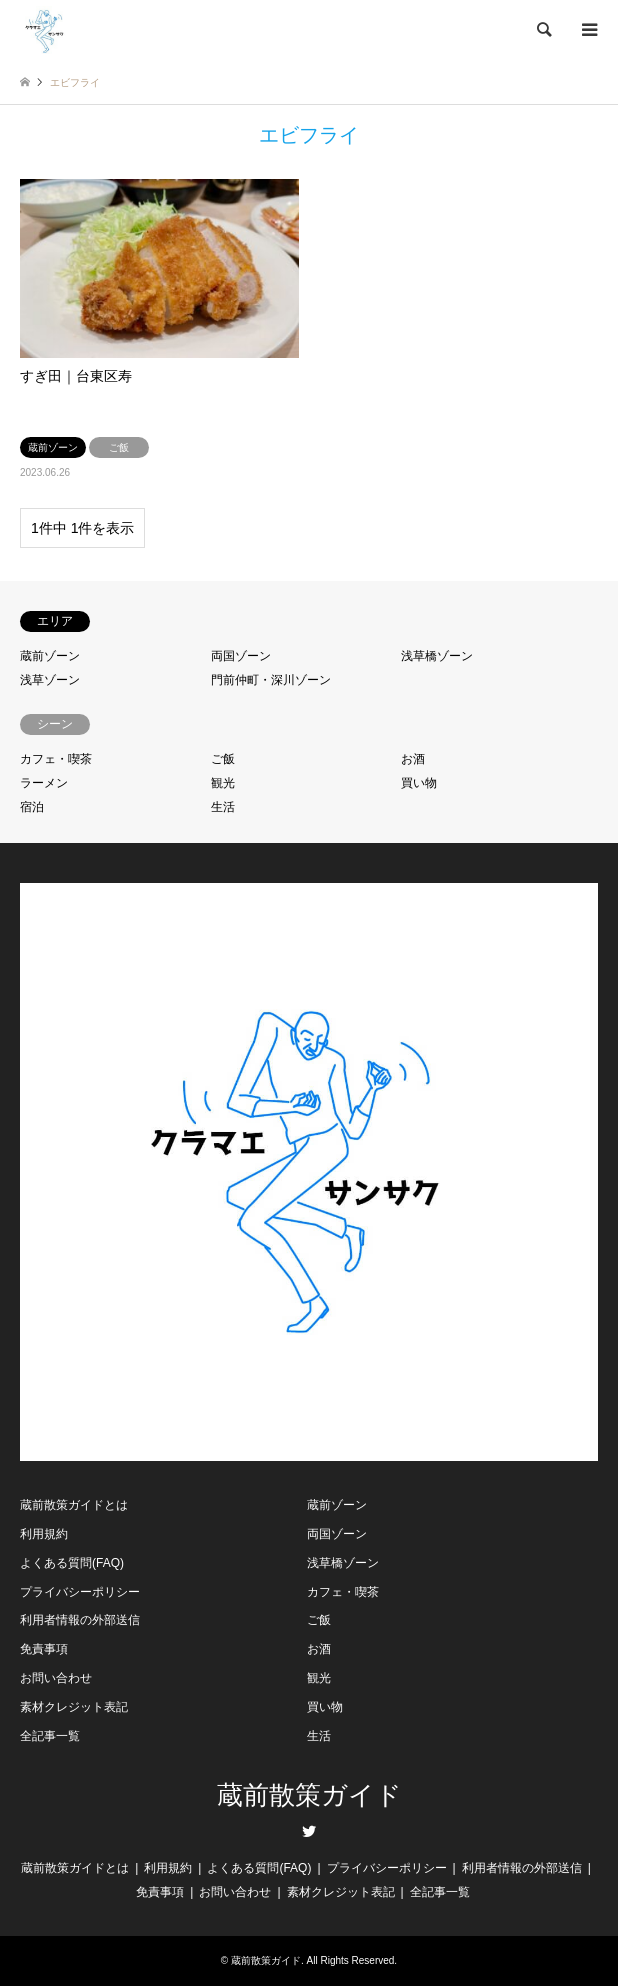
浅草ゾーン (50, 680)
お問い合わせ (56, 1678)
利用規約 (44, 1534)
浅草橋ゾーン (437, 656)
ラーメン (44, 783)
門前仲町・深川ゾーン (271, 680)
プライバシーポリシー (80, 1592)
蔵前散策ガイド (309, 1795)
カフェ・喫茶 (56, 759)
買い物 (419, 783)
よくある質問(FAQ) (72, 1563)
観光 (223, 783)
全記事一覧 (50, 1736)
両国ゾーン (241, 656)
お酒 (413, 759)
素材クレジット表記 (74, 1707)
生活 (223, 807)
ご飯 (223, 759)
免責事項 (44, 1649)
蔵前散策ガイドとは (74, 1505)
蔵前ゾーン (50, 656)
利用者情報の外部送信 (80, 1620)
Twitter (309, 1831)
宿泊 (32, 807)
